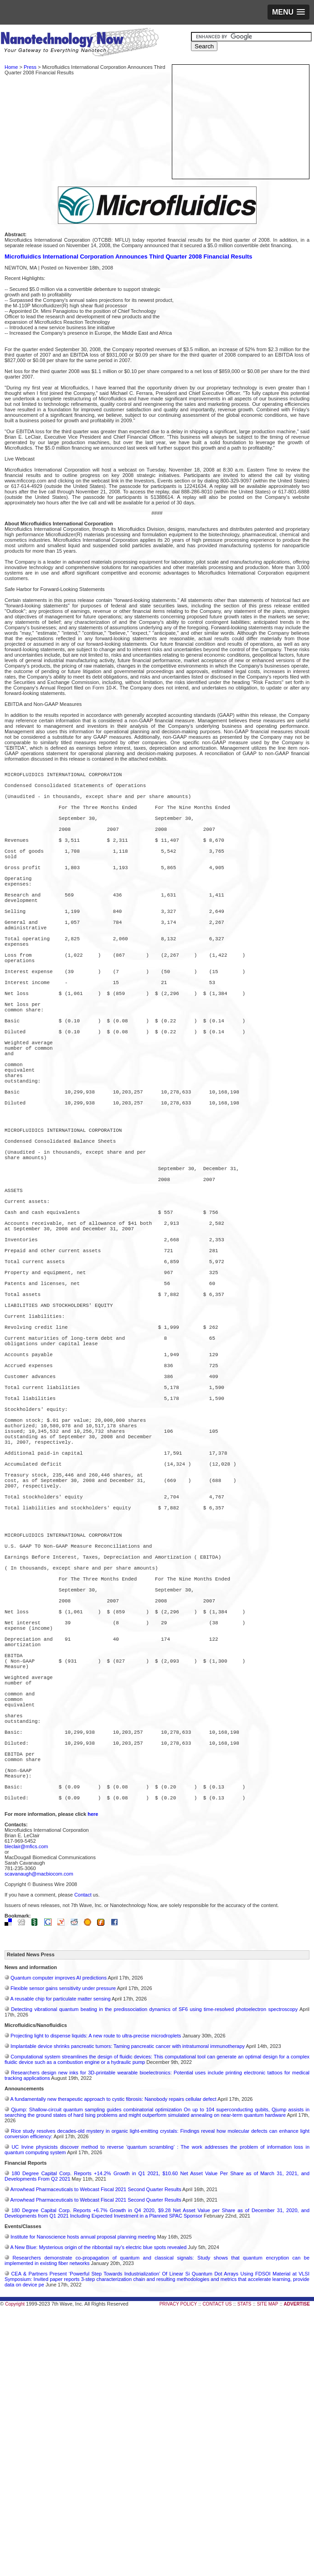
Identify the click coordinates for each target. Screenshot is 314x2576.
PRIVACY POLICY (178, 2562)
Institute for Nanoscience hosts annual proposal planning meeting (83, 2495)
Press (30, 67)
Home (11, 67)
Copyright (15, 2562)
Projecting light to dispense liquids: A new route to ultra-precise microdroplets (95, 2294)
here (93, 2072)
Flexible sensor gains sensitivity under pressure (63, 2246)
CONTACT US (217, 2562)
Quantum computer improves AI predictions (58, 2236)
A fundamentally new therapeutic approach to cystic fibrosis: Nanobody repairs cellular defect (113, 2357)
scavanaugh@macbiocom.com (39, 2132)
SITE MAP (267, 2562)
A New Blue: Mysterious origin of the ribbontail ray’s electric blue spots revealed (98, 2506)
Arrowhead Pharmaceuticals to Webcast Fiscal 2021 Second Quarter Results (95, 2448)
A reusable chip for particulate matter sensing (60, 2257)
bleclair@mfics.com (26, 2105)
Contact (83, 2153)
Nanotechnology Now (79, 43)
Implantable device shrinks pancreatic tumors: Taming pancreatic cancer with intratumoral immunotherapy (127, 2304)
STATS (244, 2562)
